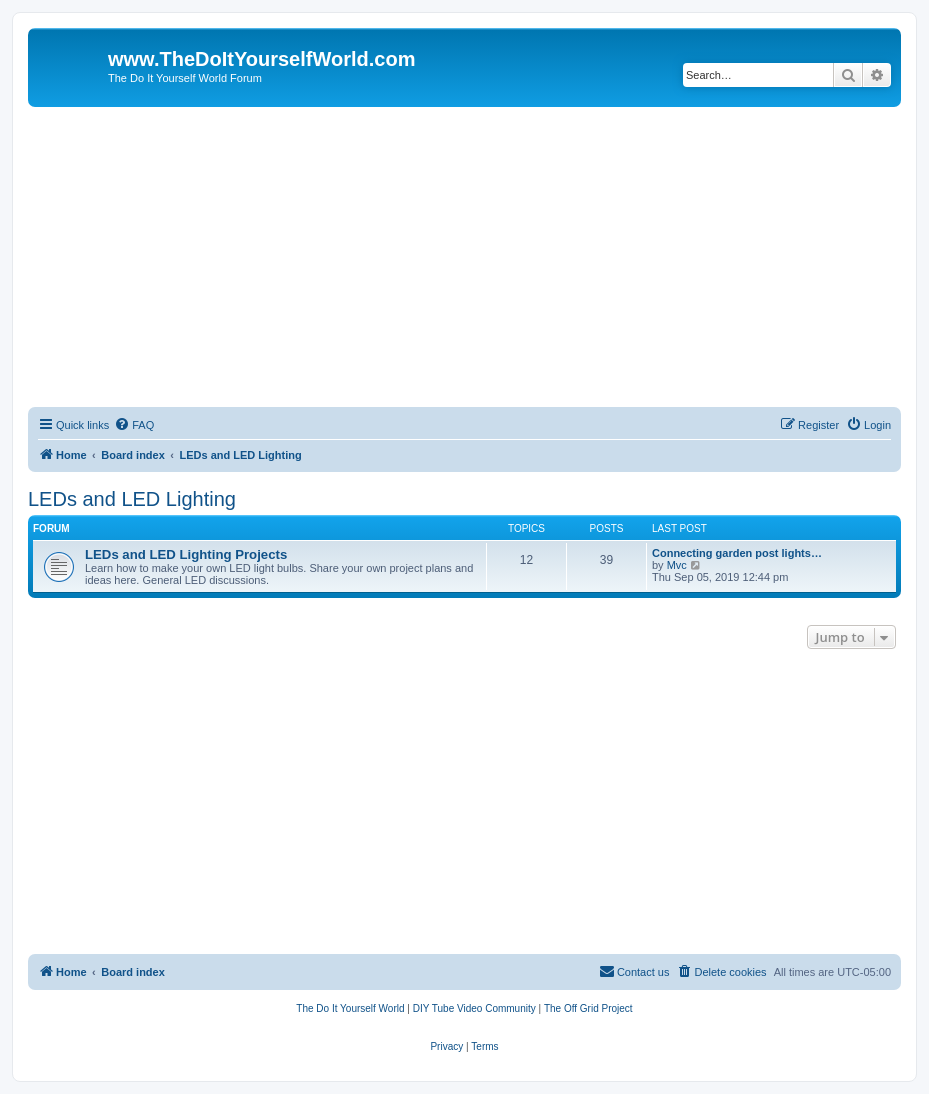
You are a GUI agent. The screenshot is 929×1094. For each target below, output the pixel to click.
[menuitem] (134, 425)
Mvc (677, 565)
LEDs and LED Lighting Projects (186, 554)
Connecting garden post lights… (737, 553)
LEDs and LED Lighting (132, 499)
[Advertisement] (464, 257)
